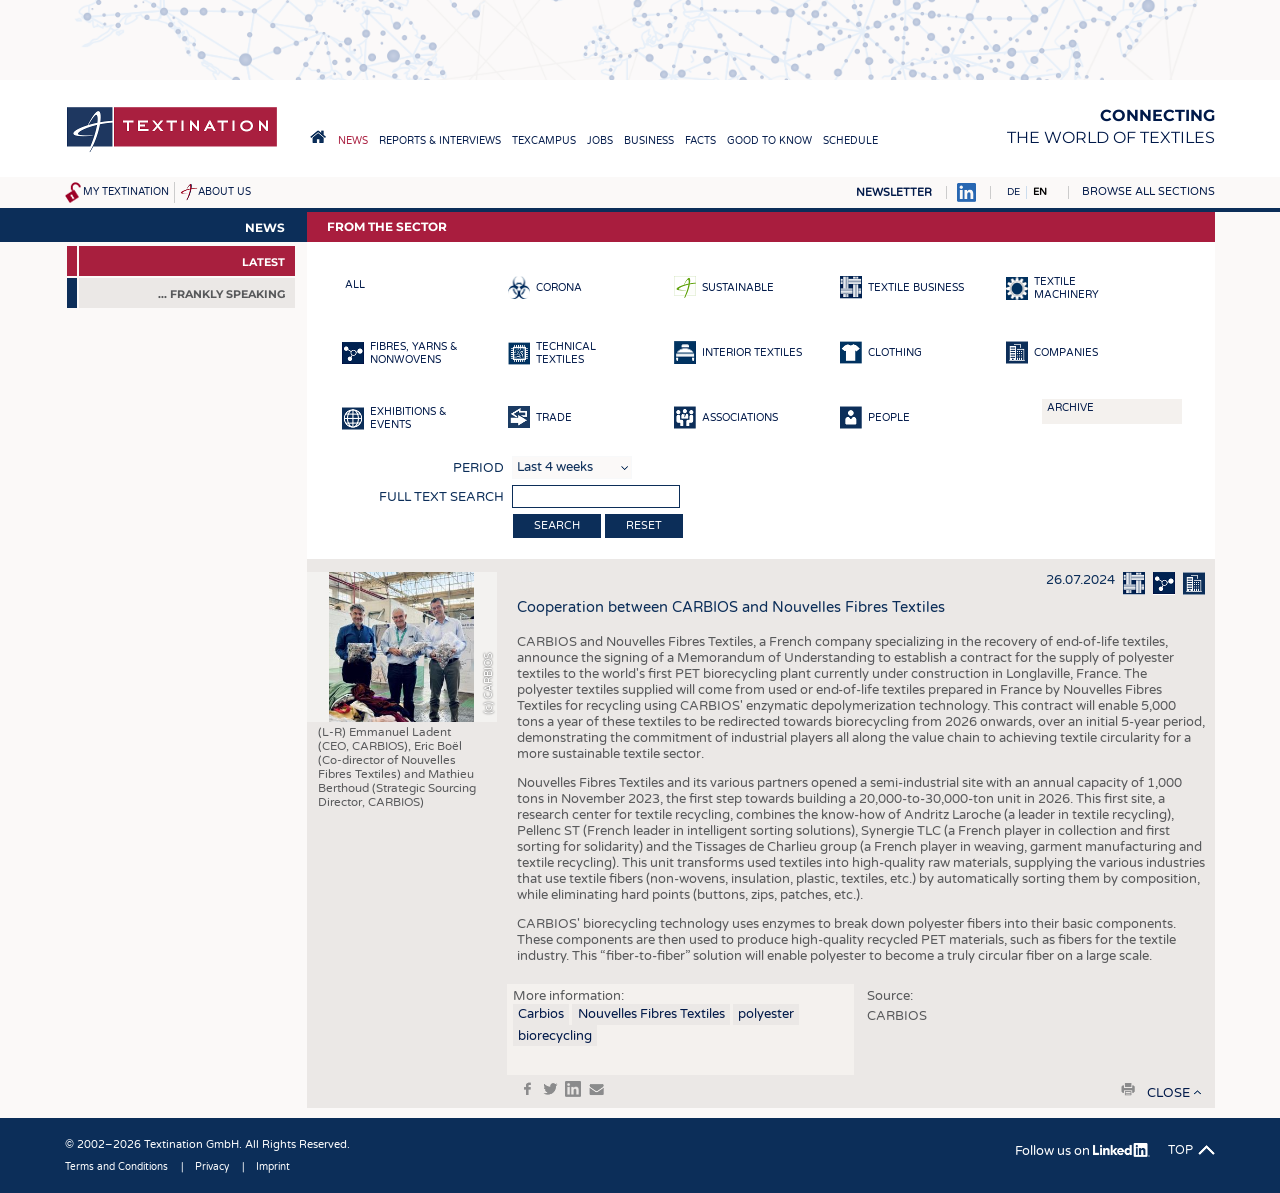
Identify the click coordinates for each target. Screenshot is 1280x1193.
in (573, 1089)
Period (478, 468)
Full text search (441, 497)
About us (224, 192)
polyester (766, 1014)
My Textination (126, 192)
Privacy (212, 1167)
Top (1180, 1150)
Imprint (273, 1167)
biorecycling (555, 1036)
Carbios (541, 1014)
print (1128, 1089)
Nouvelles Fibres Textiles (651, 1014)
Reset (644, 525)
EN (1040, 192)
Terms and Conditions (116, 1167)
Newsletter (894, 192)
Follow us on (1082, 1151)
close (1168, 1093)
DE (1013, 192)
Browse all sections (1148, 191)
